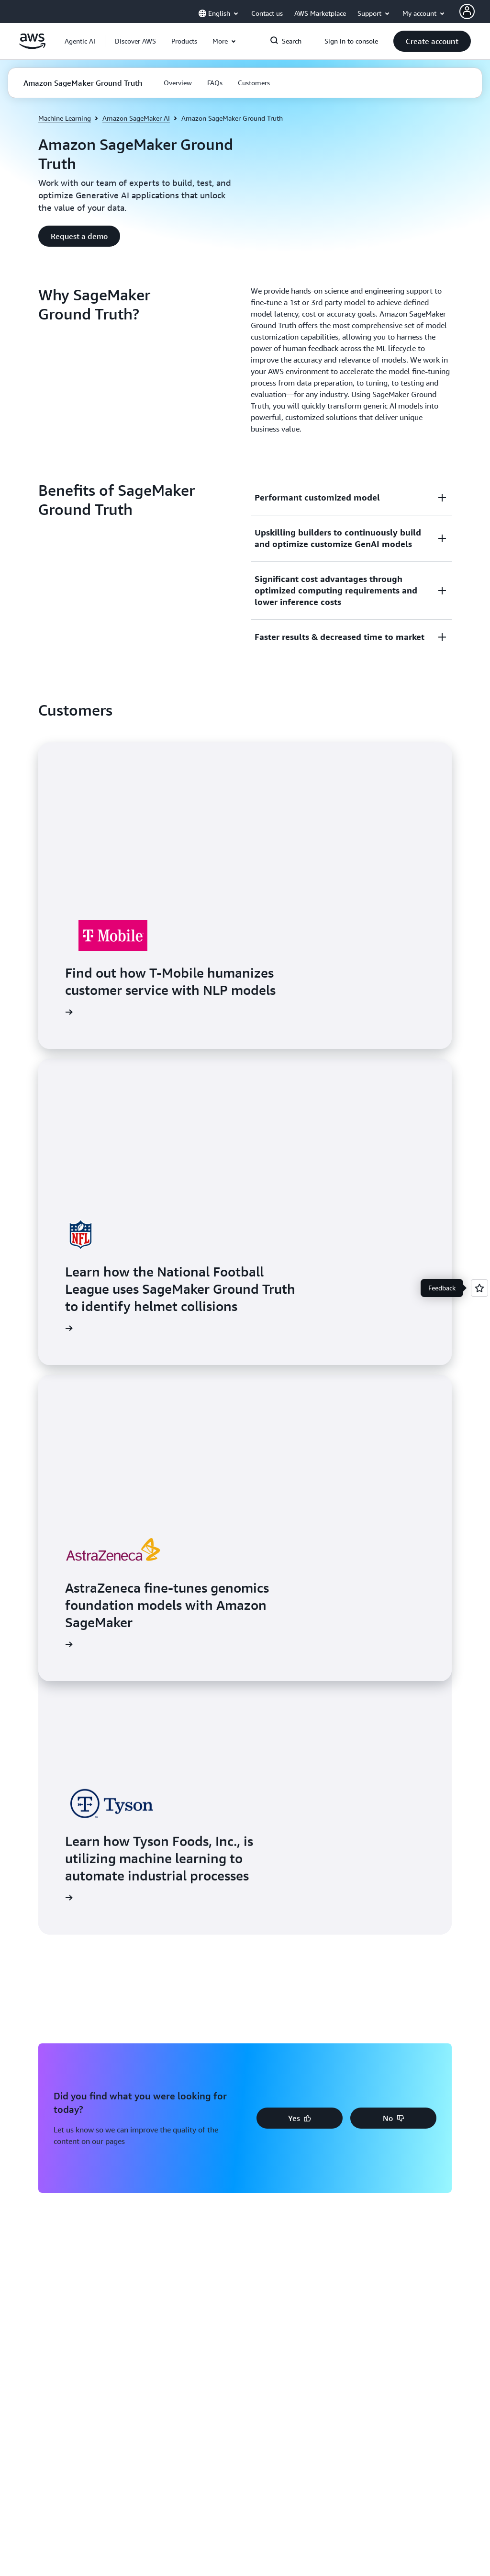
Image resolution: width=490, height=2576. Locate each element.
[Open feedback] (479, 1288)
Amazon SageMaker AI (136, 118)
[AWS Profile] (467, 11)
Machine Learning (64, 118)
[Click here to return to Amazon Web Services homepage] (32, 46)
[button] (135, 41)
